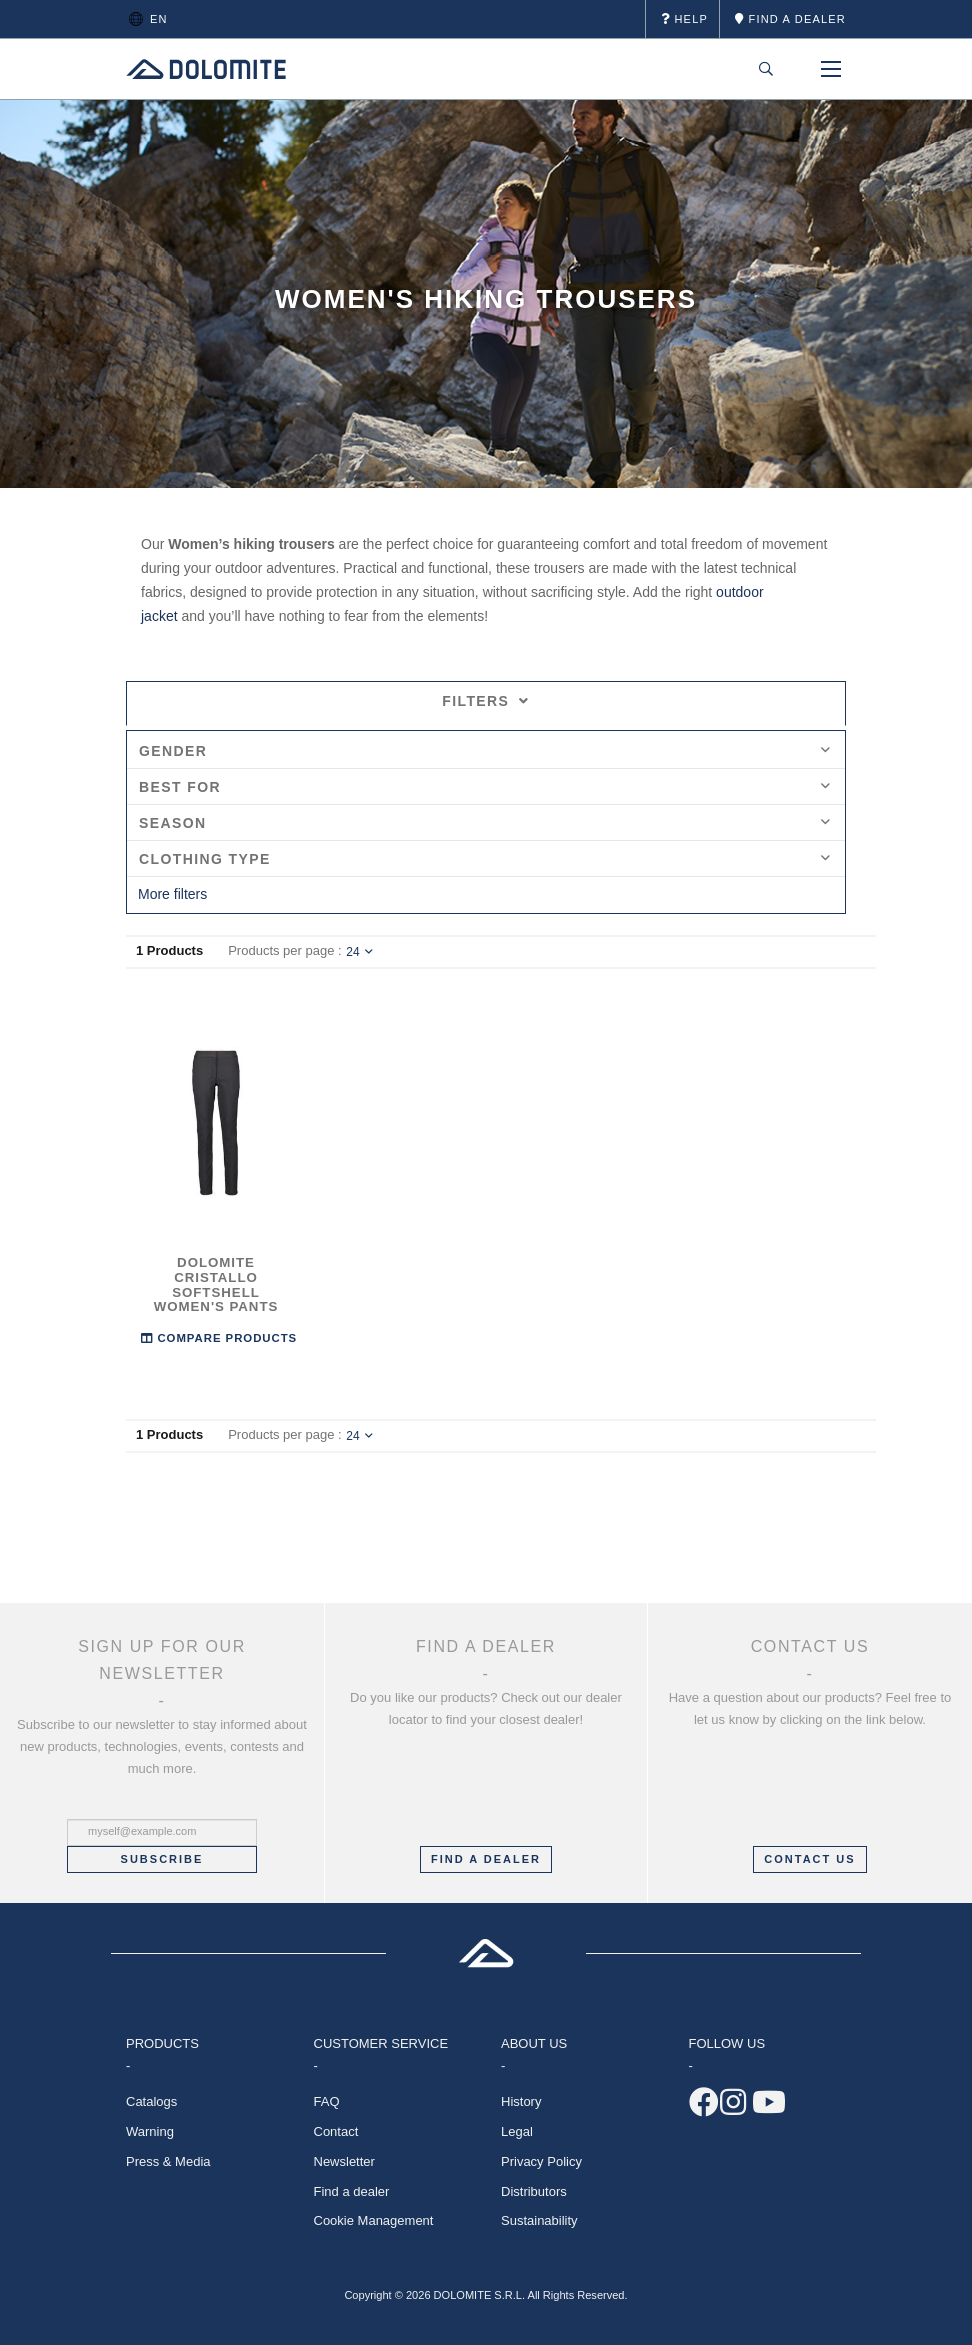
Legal (517, 2131)
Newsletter (344, 2161)
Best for (485, 787)
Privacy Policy (541, 2161)
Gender (485, 751)
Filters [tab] (486, 701)
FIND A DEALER (486, 1859)
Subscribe (162, 1859)
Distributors (534, 2191)
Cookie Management (374, 2220)
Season (485, 823)
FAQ (327, 2101)
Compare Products (219, 1336)
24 (359, 952)
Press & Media (168, 2161)
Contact (336, 2131)
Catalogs (151, 2101)
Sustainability (539, 2220)
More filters (172, 894)
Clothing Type (485, 859)
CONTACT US (809, 1859)
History (521, 2101)
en (145, 19)
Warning (150, 2131)
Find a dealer (352, 2191)
